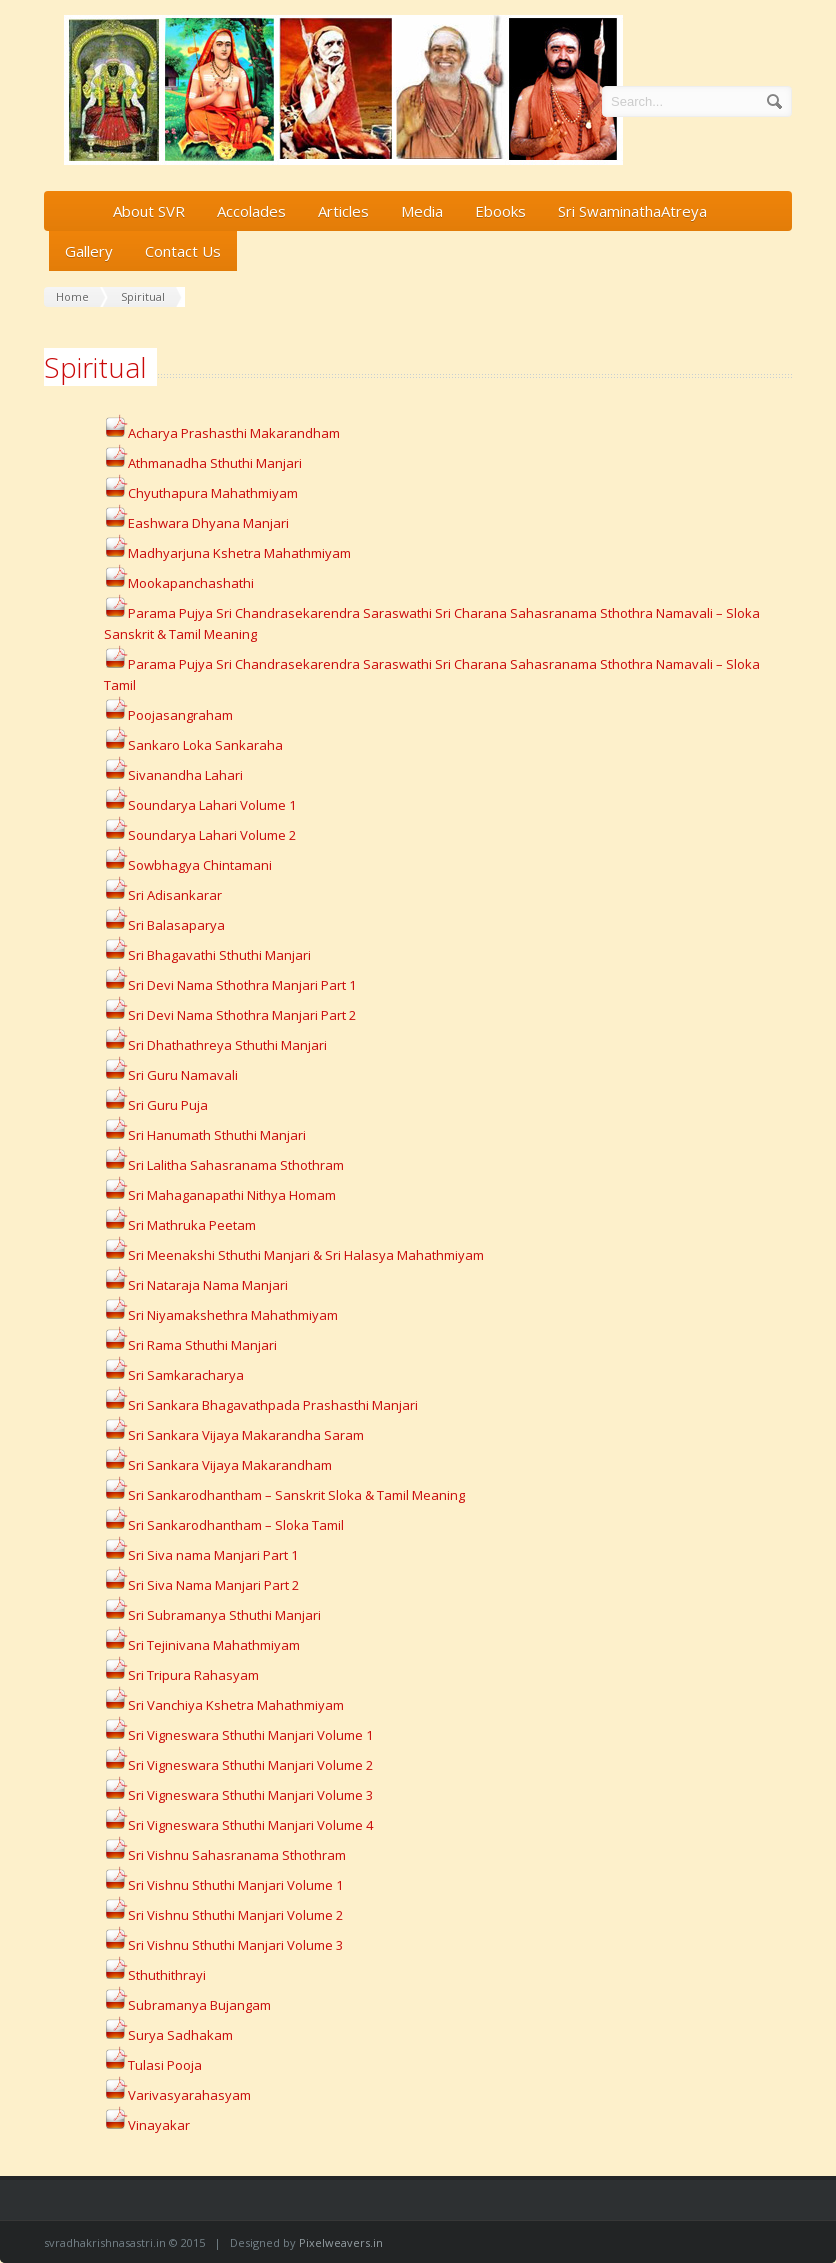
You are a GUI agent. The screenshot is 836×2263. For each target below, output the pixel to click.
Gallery (89, 251)
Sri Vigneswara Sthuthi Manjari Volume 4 (250, 1825)
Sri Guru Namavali (183, 1075)
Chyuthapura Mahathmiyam (201, 493)
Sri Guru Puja (156, 1105)
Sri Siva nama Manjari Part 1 (213, 1555)
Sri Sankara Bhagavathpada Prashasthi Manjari (273, 1405)
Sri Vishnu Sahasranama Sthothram (225, 1855)
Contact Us (183, 251)
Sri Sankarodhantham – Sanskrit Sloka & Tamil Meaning (296, 1495)
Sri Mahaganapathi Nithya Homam (232, 1195)
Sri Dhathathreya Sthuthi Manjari (227, 1045)
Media (422, 211)
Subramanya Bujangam (187, 2005)
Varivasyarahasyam (177, 2095)
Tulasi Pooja (153, 2065)
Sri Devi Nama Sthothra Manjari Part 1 (242, 985)
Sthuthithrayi (155, 1975)
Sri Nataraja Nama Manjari (196, 1285)
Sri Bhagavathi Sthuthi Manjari (207, 955)
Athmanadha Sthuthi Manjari (215, 463)
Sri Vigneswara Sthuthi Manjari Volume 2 (250, 1765)
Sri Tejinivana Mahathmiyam (214, 1645)
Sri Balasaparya (176, 925)
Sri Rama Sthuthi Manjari (190, 1345)
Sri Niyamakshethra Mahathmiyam (233, 1315)
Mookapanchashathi (191, 583)
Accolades (251, 211)
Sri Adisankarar (163, 895)
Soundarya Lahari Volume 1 (200, 805)
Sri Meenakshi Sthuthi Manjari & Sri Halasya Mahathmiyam (294, 1255)
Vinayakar (147, 2125)
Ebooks (500, 211)
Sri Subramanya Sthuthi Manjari (224, 1615)
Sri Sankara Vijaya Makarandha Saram (246, 1435)
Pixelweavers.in (341, 2242)
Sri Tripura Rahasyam (193, 1675)
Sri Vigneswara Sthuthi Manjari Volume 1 (250, 1735)
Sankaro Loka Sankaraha (205, 745)
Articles (343, 211)
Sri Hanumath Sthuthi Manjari (217, 1135)
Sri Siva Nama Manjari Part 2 (213, 1585)
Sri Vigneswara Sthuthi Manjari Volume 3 (250, 1795)
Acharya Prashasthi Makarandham (234, 433)
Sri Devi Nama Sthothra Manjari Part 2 (242, 1015)
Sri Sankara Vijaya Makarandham (230, 1465)
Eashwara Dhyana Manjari (208, 523)
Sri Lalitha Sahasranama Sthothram (224, 1165)
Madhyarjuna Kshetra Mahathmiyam (227, 553)
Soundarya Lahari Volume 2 (212, 835)
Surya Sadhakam (168, 2035)
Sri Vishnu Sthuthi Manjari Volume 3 (235, 1945)
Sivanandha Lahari (173, 775)
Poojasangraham (168, 715)
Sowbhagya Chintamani (200, 865)
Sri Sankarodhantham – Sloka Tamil (236, 1525)
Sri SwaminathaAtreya (632, 211)
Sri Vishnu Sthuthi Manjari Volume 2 (235, 1915)
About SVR (149, 211)
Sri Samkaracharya (186, 1375)
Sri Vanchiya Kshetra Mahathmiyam (236, 1705)
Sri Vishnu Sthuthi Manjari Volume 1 (235, 1885)
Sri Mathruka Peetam (192, 1225)
